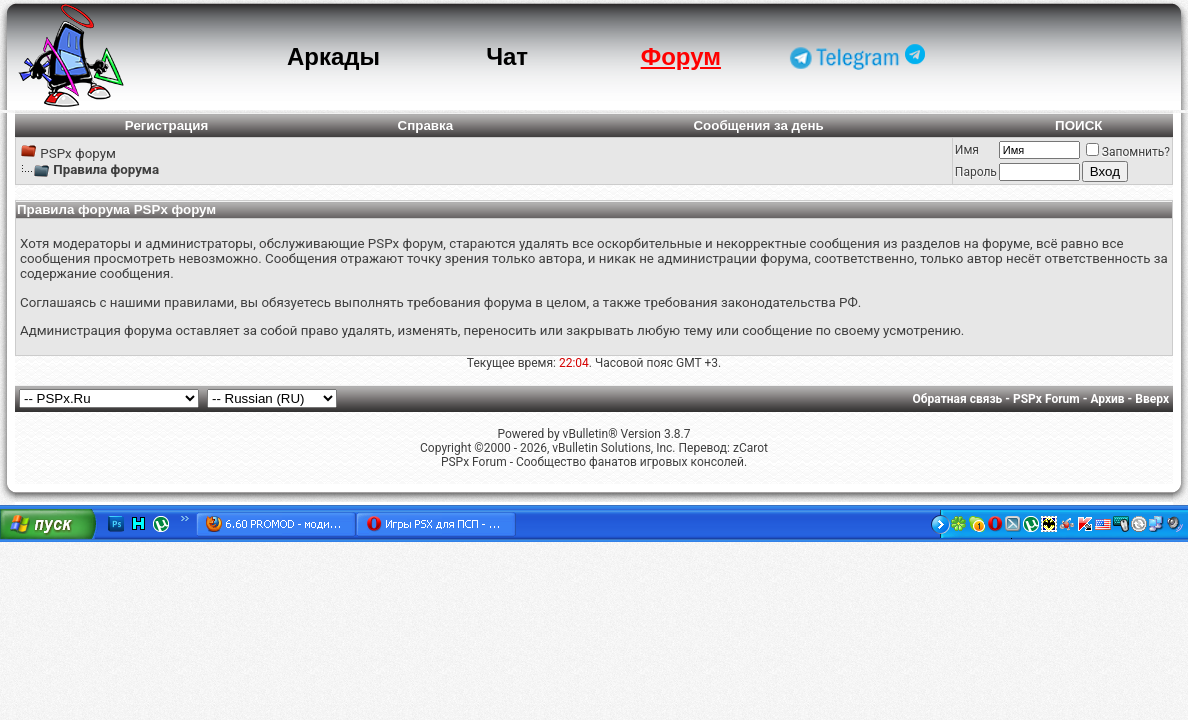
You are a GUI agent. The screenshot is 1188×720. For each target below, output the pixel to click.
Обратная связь (958, 399)
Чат (507, 56)
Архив (1107, 399)
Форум (681, 56)
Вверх (1152, 399)
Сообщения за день (758, 125)
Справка (426, 125)
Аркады (333, 56)
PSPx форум (78, 153)
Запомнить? (1128, 152)
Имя (967, 150)
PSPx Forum (1046, 399)
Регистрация (166, 125)
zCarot (750, 448)
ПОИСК (1078, 125)
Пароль (976, 172)
